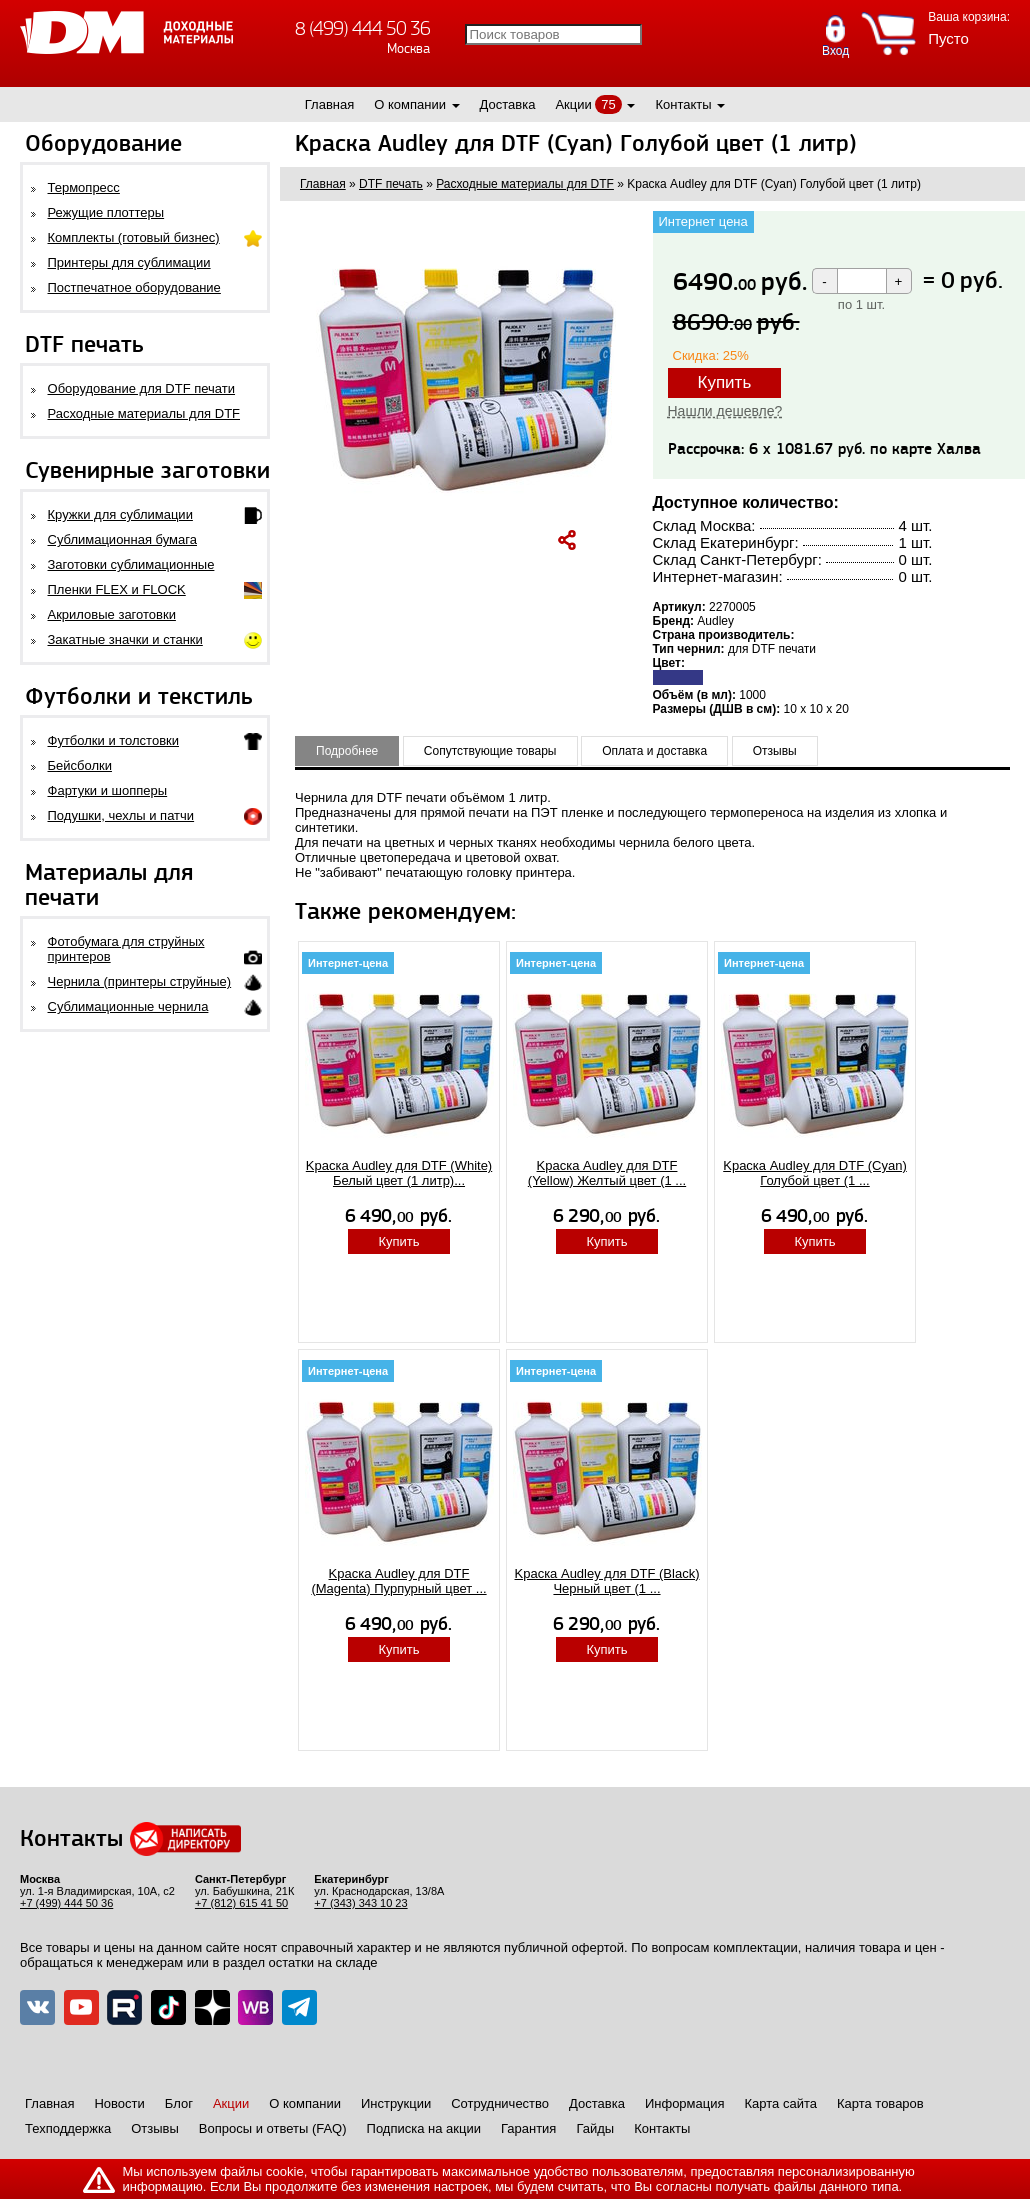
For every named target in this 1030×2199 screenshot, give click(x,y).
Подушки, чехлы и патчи (121, 815)
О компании (410, 104)
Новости (119, 2103)
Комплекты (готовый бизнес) (134, 237)
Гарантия (528, 2128)
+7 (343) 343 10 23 (360, 1903)
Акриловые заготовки (112, 614)
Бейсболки (80, 765)
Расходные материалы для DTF (144, 413)
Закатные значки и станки (125, 639)
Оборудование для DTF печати (142, 388)
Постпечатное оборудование (134, 287)
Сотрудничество (500, 2103)
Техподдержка (68, 2128)
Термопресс (84, 187)
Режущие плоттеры (106, 212)
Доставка (508, 104)
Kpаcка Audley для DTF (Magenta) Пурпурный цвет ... (398, 1581)
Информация (685, 2103)
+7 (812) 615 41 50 (241, 1903)
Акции (573, 104)
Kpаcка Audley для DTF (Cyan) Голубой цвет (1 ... (815, 1173)
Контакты (683, 104)
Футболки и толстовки (113, 740)
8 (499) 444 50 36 (362, 28)
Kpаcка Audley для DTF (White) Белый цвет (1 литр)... (399, 1173)
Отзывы (775, 751)
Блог (179, 2103)
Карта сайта (781, 2103)
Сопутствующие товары (490, 751)
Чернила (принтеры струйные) (140, 981)
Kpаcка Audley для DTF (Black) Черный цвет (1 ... (607, 1581)
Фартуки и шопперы (108, 790)
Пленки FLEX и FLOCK (117, 589)
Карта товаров (880, 2103)
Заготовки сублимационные (131, 564)
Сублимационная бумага (122, 539)
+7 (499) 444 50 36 (66, 1903)
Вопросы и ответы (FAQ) (273, 2128)
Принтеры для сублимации (129, 262)
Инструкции (396, 2103)
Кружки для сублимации (120, 514)
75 (608, 104)
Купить (725, 382)
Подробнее (347, 751)
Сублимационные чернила (128, 1006)
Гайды (595, 2128)
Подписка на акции (424, 2128)
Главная (329, 104)
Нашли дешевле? (725, 411)
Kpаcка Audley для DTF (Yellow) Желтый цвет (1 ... (607, 1173)
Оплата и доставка (654, 751)
